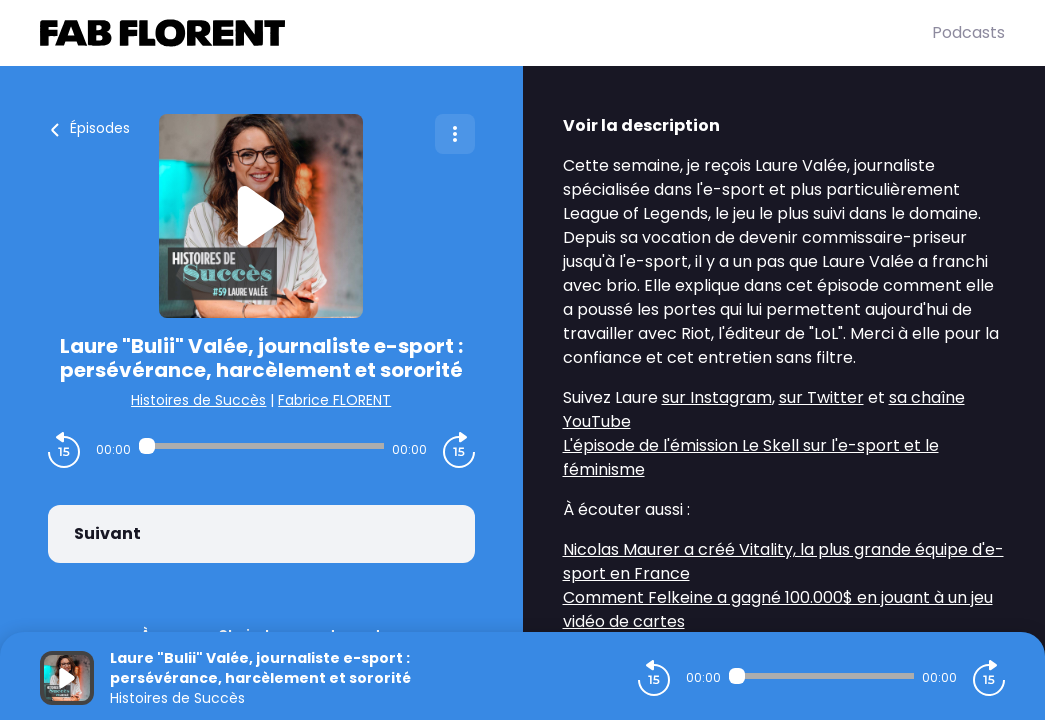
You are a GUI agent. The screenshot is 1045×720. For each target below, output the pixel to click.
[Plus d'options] (455, 134)
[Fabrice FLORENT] (486, 33)
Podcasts (968, 32)
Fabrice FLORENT (334, 400)
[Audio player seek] (261, 446)
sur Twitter (821, 397)
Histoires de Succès (198, 400)
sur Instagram (717, 397)
